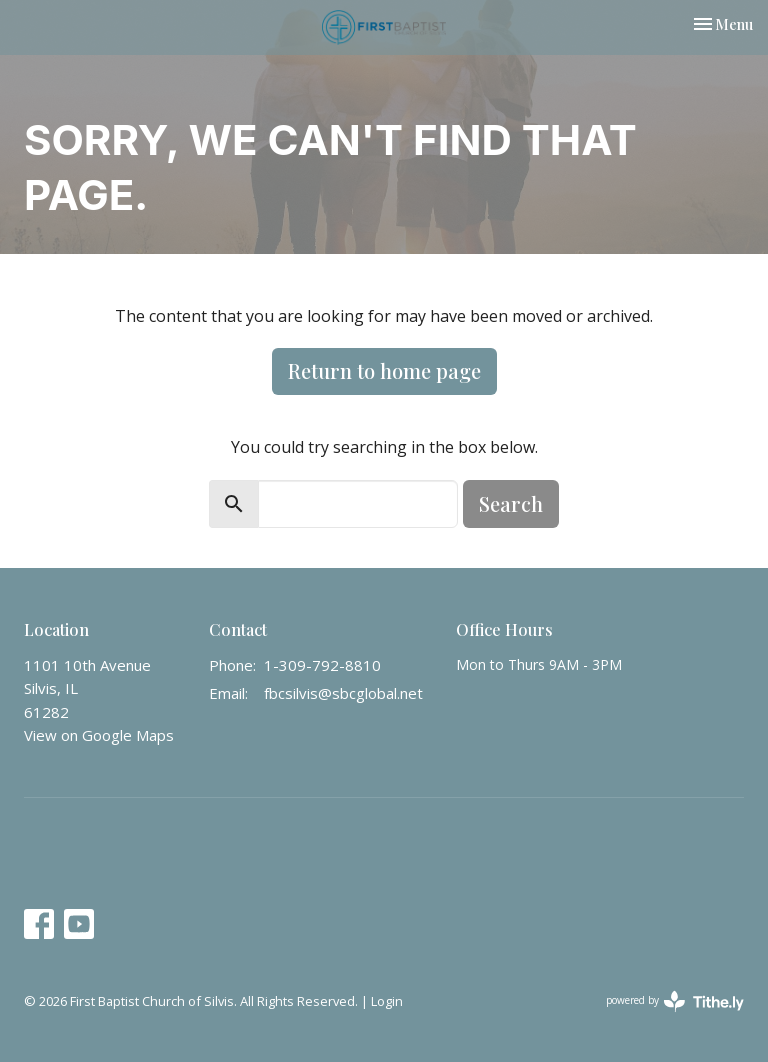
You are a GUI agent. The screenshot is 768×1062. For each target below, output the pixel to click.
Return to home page (384, 370)
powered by (675, 1001)
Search (511, 503)
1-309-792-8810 (322, 665)
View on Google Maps (99, 735)
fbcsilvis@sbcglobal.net (343, 693)
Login (387, 1001)
